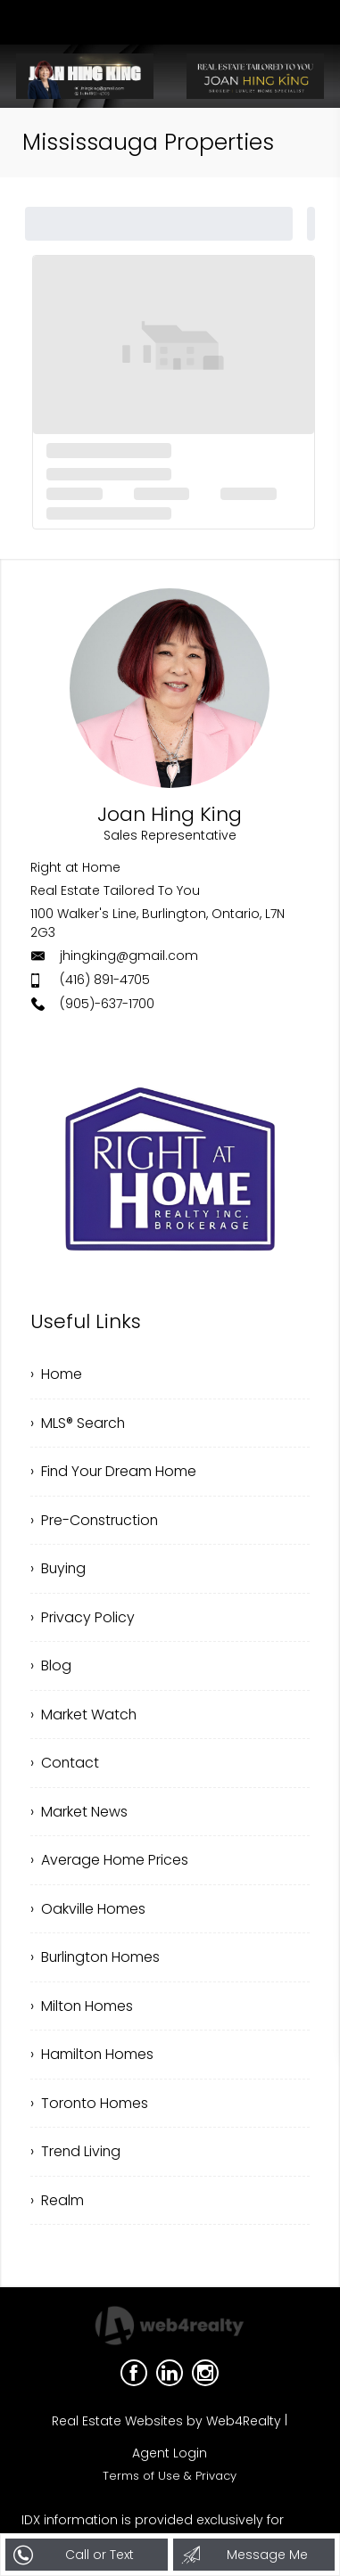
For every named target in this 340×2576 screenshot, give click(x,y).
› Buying (58, 1570)
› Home (56, 1374)
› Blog (50, 1668)
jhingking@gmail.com (129, 955)
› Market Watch (83, 1717)
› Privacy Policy (82, 1619)
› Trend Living (76, 2158)
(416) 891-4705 (105, 980)
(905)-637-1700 (107, 1004)
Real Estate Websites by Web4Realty (166, 2429)
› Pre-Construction (95, 1521)
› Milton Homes (82, 2011)
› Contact (65, 1766)
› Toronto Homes (89, 2109)
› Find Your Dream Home (114, 1472)
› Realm (57, 2207)
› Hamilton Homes (92, 2060)
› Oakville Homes (87, 1913)
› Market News (79, 1815)
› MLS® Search (78, 1423)
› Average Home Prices (109, 1864)
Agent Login (169, 2461)
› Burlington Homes (96, 1962)
